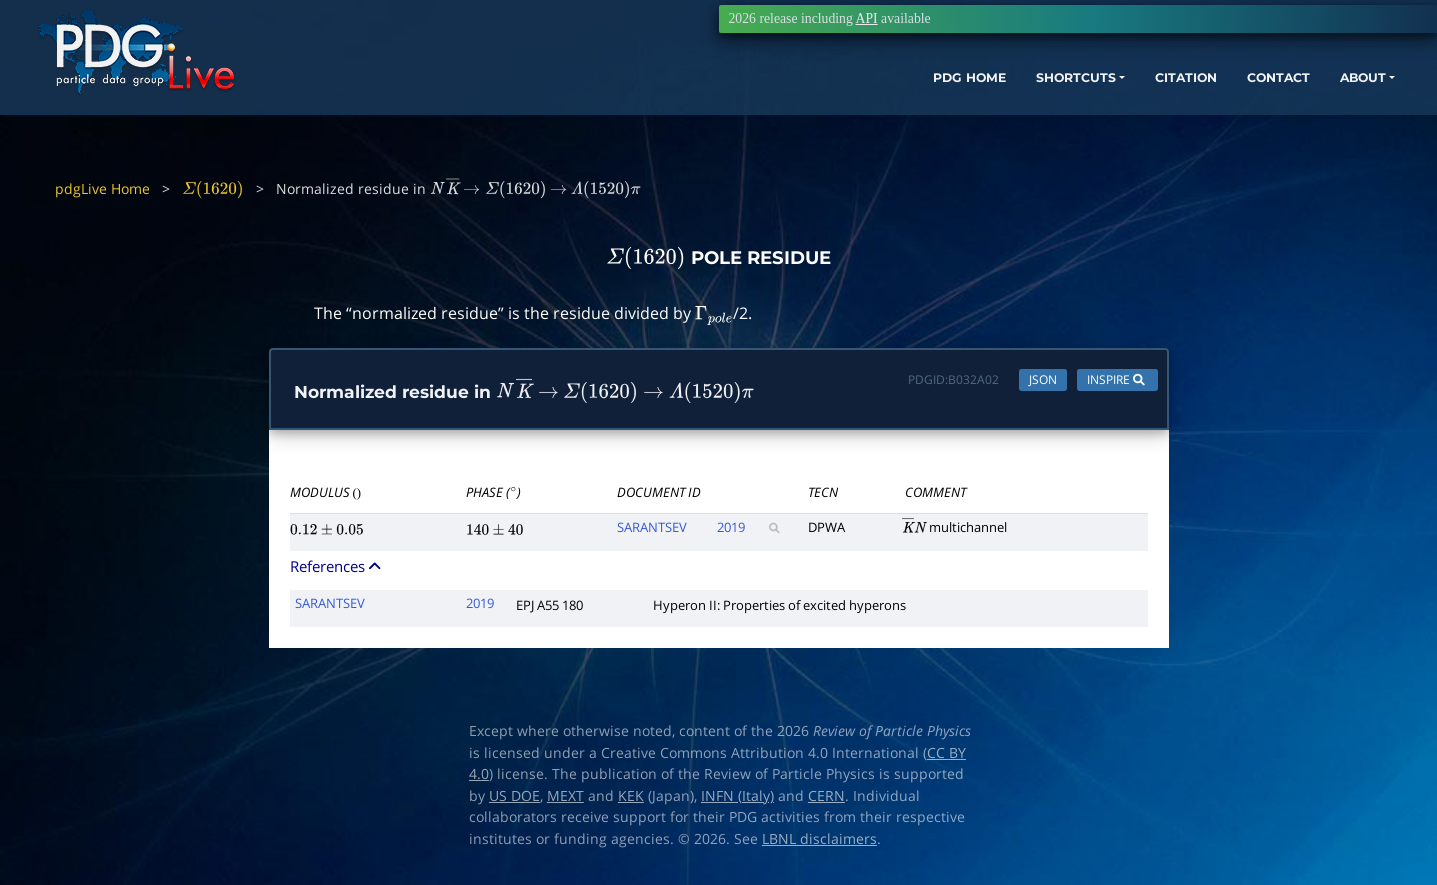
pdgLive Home (102, 188)
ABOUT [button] (1282, 107)
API (867, 18)
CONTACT (1186, 107)
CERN (826, 800)
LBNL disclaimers (819, 843)
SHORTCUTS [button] (955, 107)
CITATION (1082, 107)
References (337, 571)
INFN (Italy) (737, 800)
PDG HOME (833, 107)
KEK (631, 800)
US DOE (514, 800)
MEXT (565, 800)
